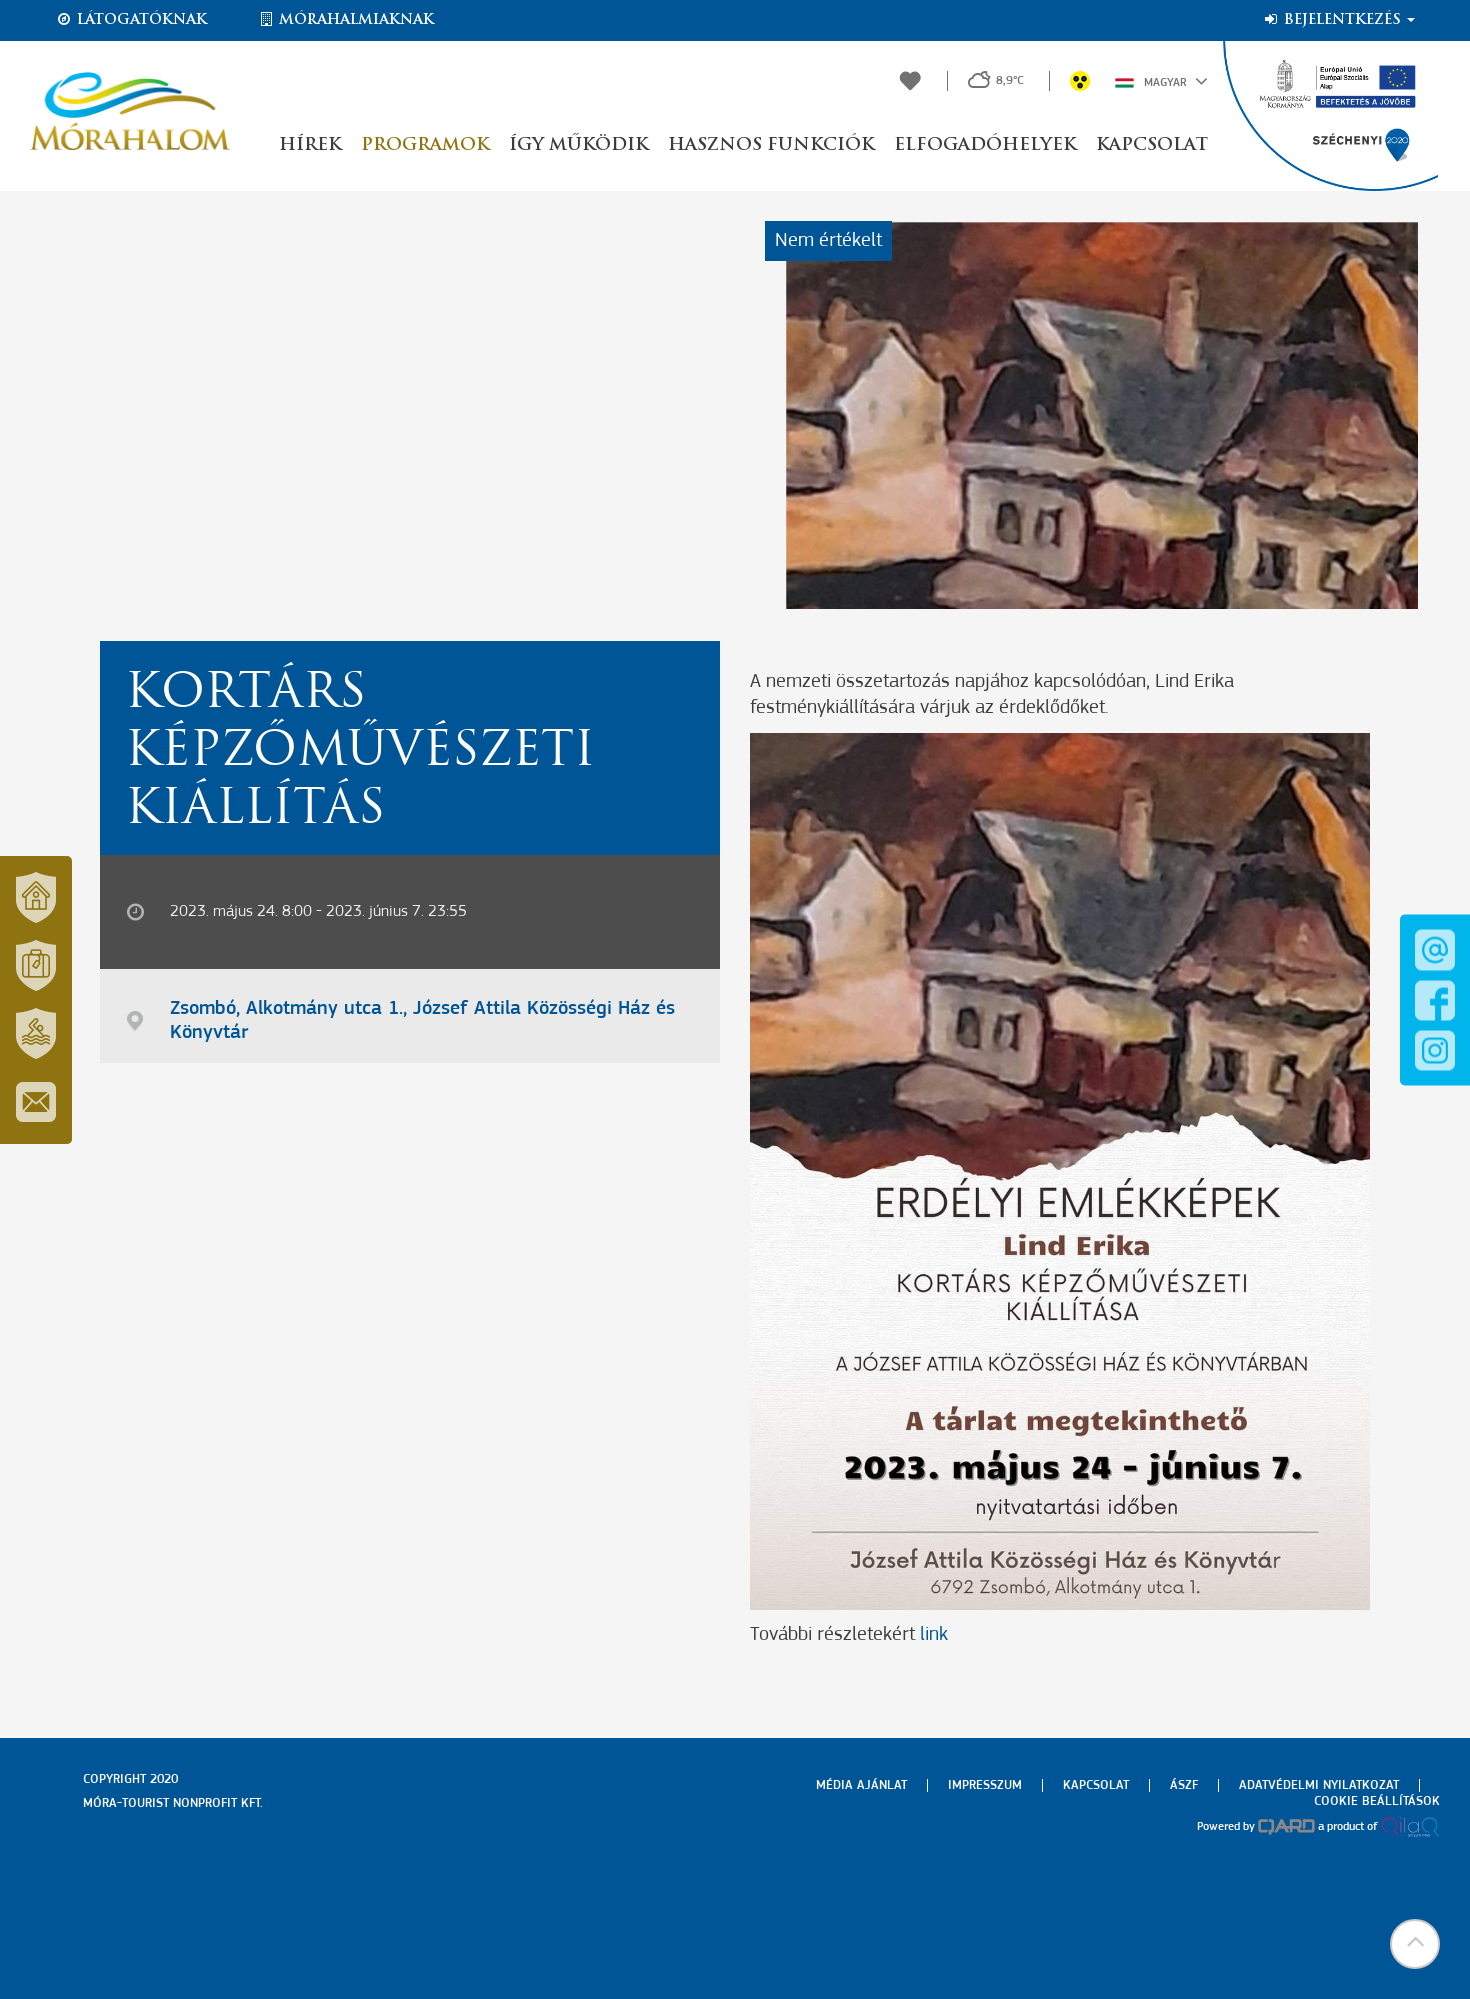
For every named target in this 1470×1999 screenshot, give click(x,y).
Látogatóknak (131, 20)
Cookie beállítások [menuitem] (1377, 1801)
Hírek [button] (310, 145)
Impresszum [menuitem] (985, 1785)
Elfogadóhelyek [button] (985, 145)
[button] (1415, 1944)
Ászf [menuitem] (1184, 1785)
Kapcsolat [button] (1152, 145)
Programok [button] (425, 145)
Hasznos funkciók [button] (771, 145)
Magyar (1161, 81)
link (934, 1635)
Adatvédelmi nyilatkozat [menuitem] (1319, 1785)
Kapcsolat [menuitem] (1096, 1785)
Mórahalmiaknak (345, 20)
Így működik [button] (578, 145)
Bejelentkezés (1338, 20)
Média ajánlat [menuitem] (861, 1785)
